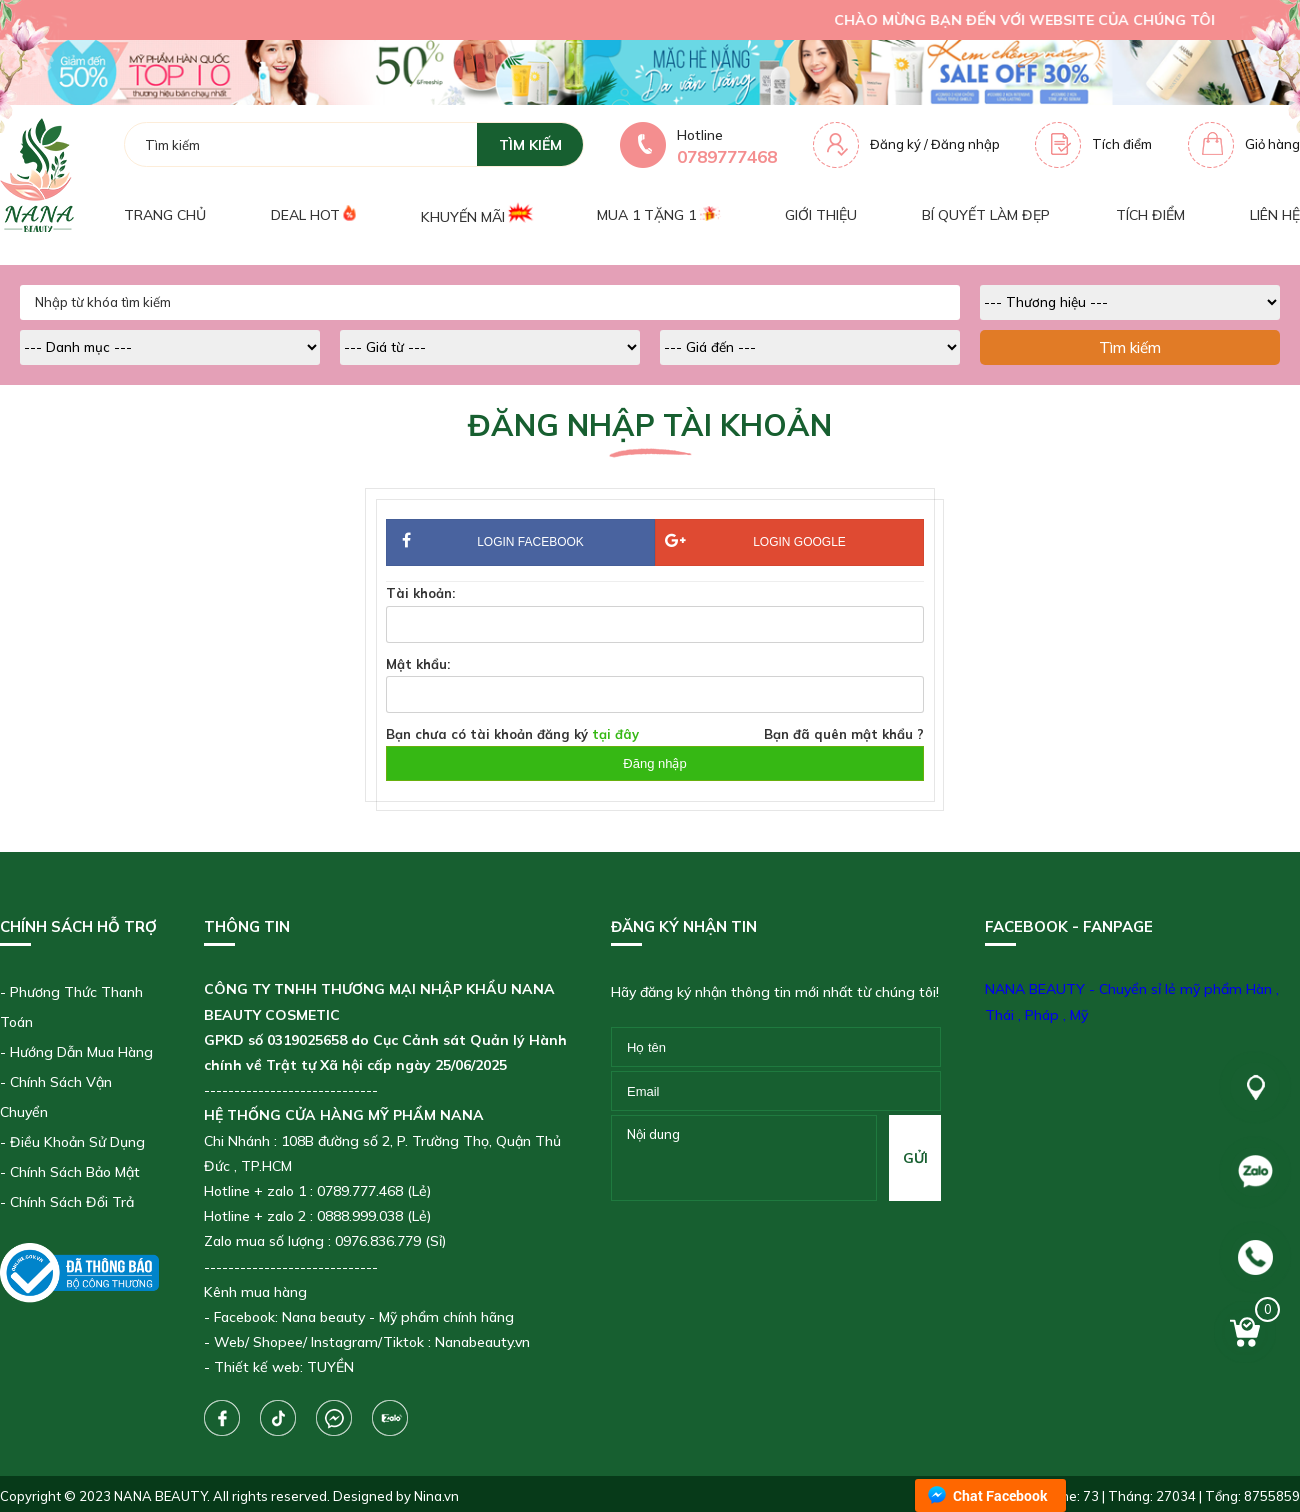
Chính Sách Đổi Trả (72, 1202)
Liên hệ (1275, 215)
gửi (915, 1158)
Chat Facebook (1000, 1495)
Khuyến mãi (476, 214)
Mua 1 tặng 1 (658, 215)
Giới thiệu (821, 215)
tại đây (615, 734)
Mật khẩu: (418, 664)
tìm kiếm (530, 145)
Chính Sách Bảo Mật (75, 1172)
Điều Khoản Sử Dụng (77, 1142)
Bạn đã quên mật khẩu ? (844, 734)
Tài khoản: (420, 593)
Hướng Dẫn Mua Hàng (81, 1052)
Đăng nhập (965, 144)
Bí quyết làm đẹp (986, 215)
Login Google (755, 541)
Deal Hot (313, 215)
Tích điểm (1122, 144)
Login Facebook (520, 543)
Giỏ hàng (1272, 144)
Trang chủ (165, 215)
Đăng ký (895, 144)
